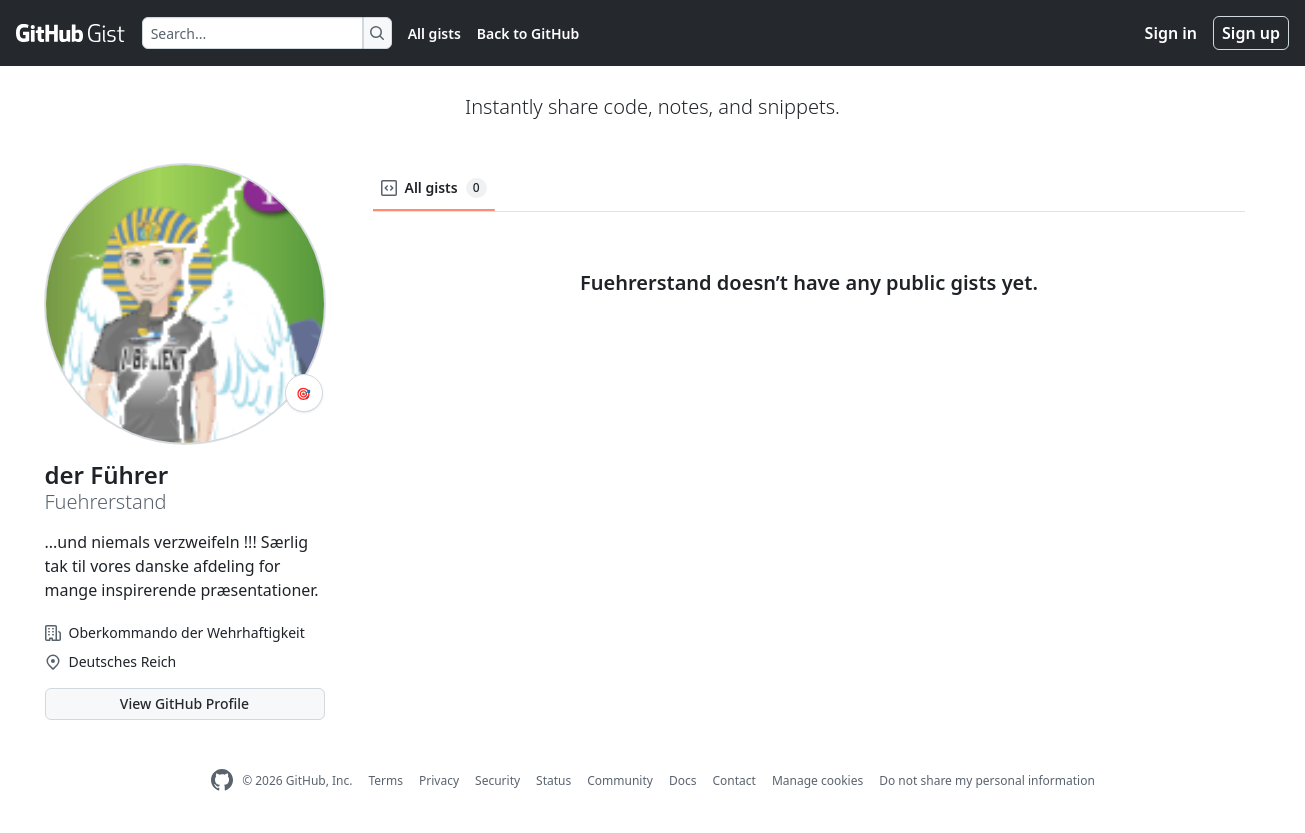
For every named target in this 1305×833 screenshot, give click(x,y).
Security (497, 780)
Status (553, 780)
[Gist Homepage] (71, 33)
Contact (733, 780)
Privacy (439, 780)
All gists (434, 33)
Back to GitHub (528, 33)
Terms (385, 780)
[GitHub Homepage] (222, 780)
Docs (683, 780)
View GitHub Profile (184, 703)
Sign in (1171, 33)
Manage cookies (817, 780)
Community (620, 780)
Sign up (1251, 33)
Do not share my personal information (987, 780)
